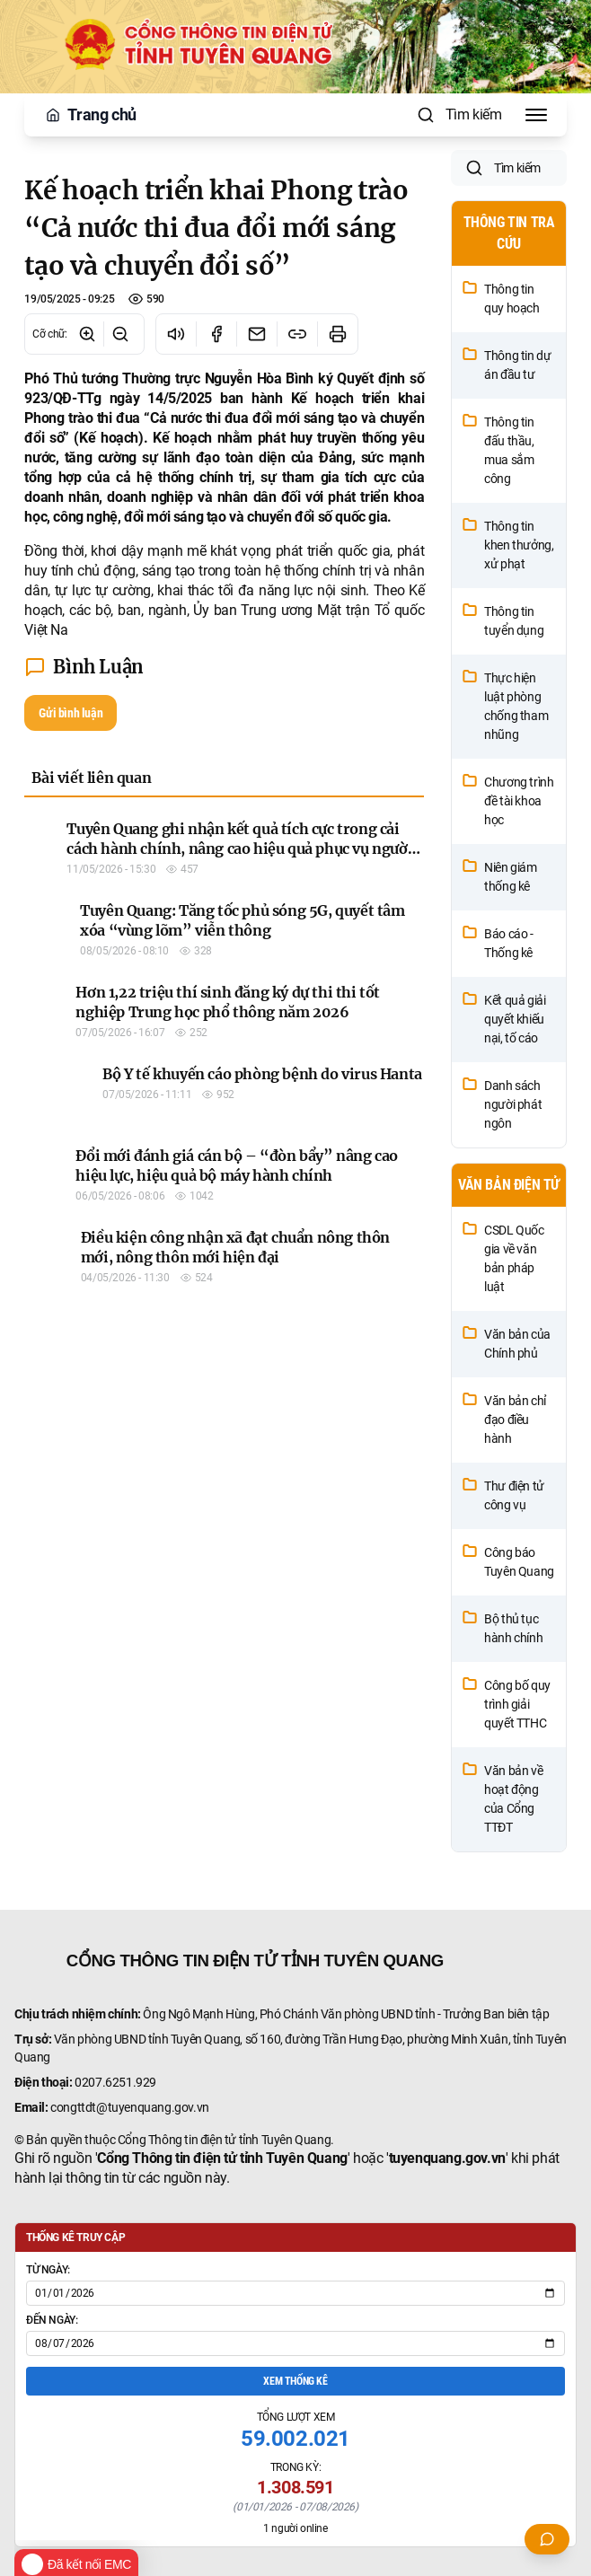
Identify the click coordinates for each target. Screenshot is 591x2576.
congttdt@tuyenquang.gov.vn (129, 2157)
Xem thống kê (295, 2430)
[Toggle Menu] (536, 114)
